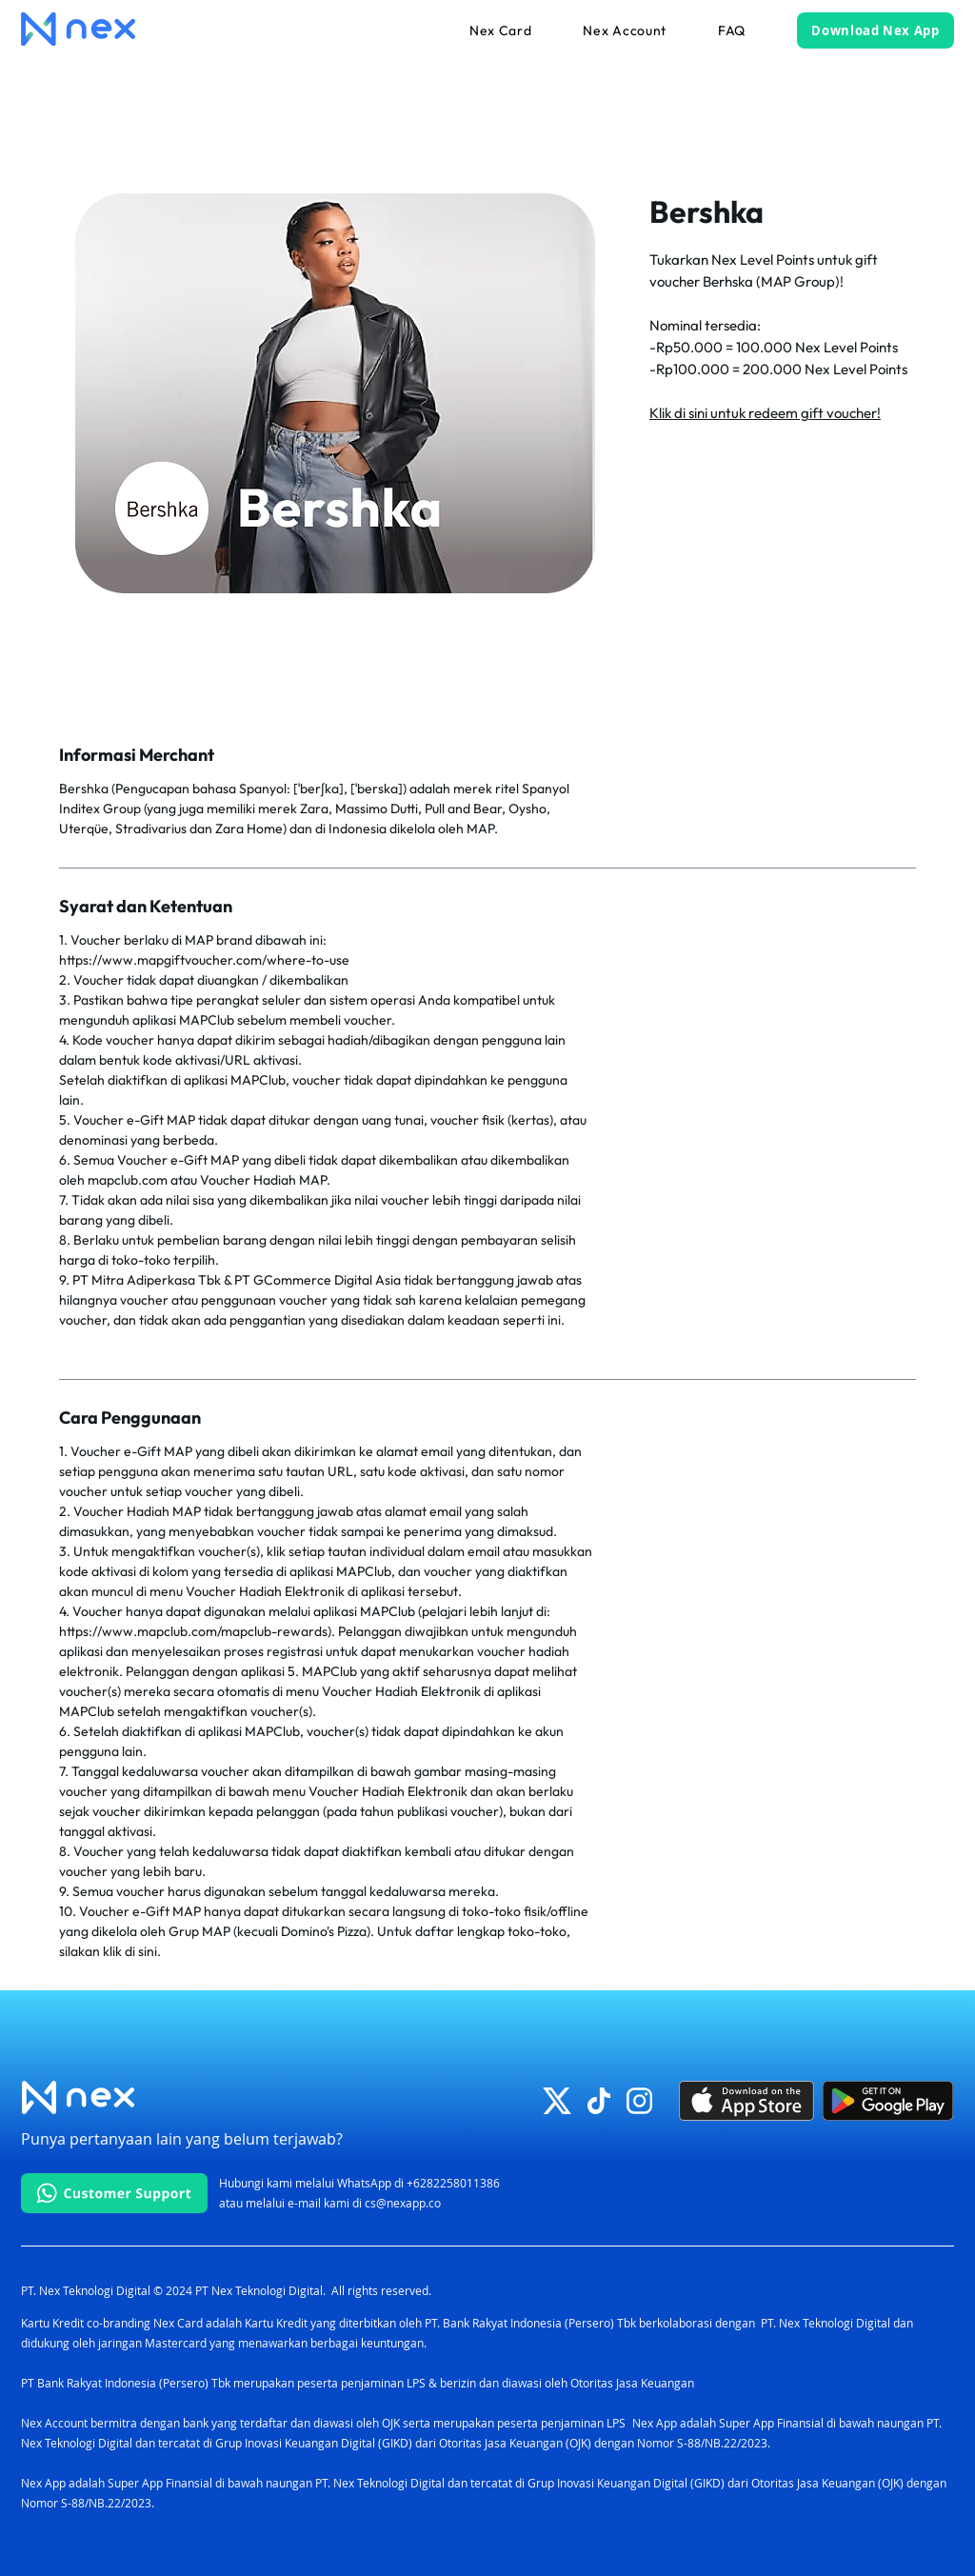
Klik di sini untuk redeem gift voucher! (765, 413)
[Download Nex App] (875, 30)
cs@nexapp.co (403, 2202)
